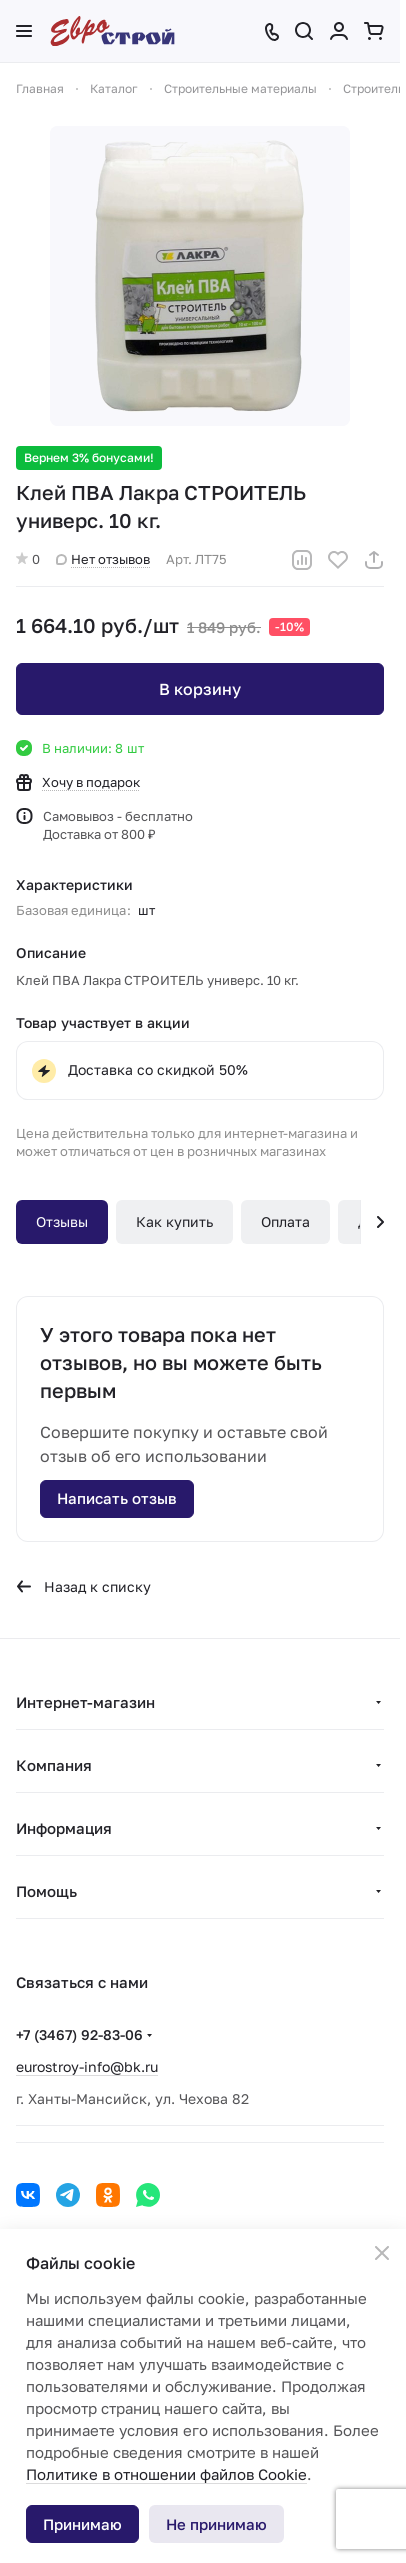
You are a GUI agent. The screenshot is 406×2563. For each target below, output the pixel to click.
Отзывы (62, 1221)
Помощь (46, 1891)
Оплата (285, 1221)
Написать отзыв (117, 1498)
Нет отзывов (103, 559)
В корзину (200, 689)
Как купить (174, 1221)
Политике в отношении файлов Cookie (166, 2474)
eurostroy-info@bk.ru (87, 2066)
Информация (64, 1828)
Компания (54, 1765)
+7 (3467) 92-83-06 (79, 2034)
